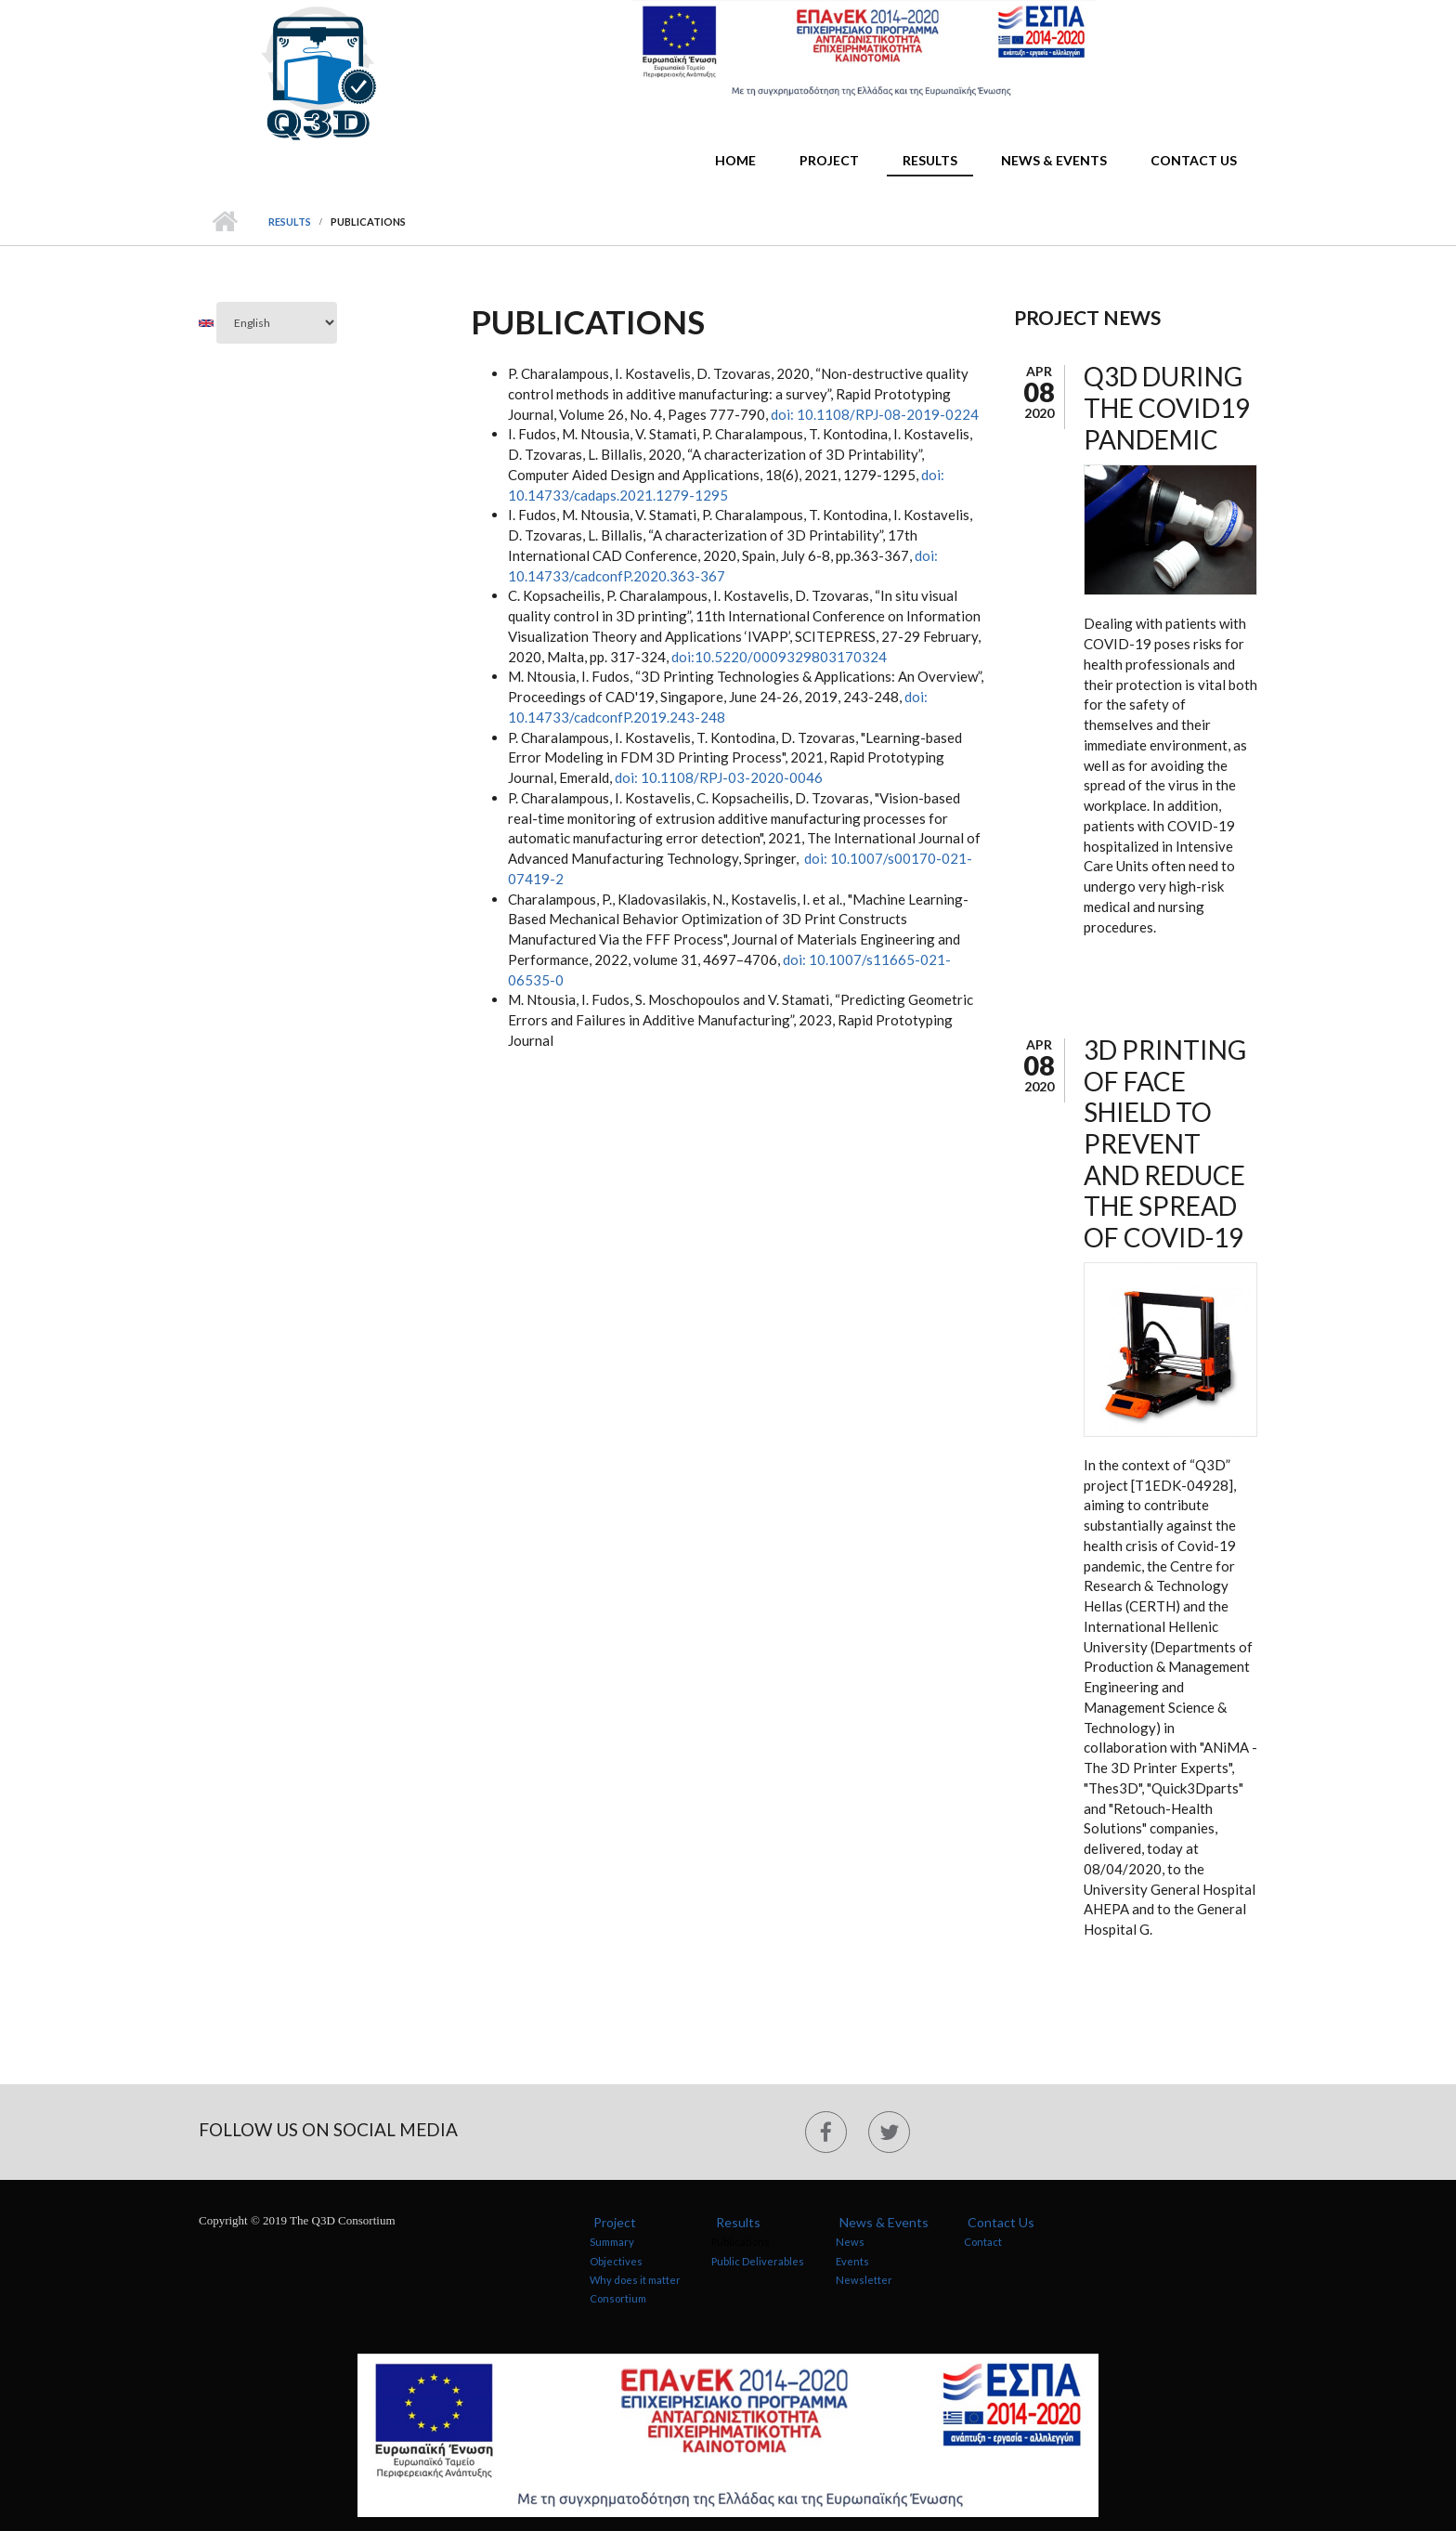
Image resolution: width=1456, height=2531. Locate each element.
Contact (983, 2242)
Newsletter (864, 2280)
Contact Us (1193, 160)
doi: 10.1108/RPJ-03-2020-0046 (719, 777)
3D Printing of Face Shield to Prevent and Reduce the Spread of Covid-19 (1165, 1143)
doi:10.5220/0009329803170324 (779, 656)
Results (930, 160)
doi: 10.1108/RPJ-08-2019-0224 (873, 414)
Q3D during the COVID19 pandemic (1167, 407)
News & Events (1054, 160)
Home (735, 160)
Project (829, 160)
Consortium (618, 2298)
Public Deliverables (757, 2261)
